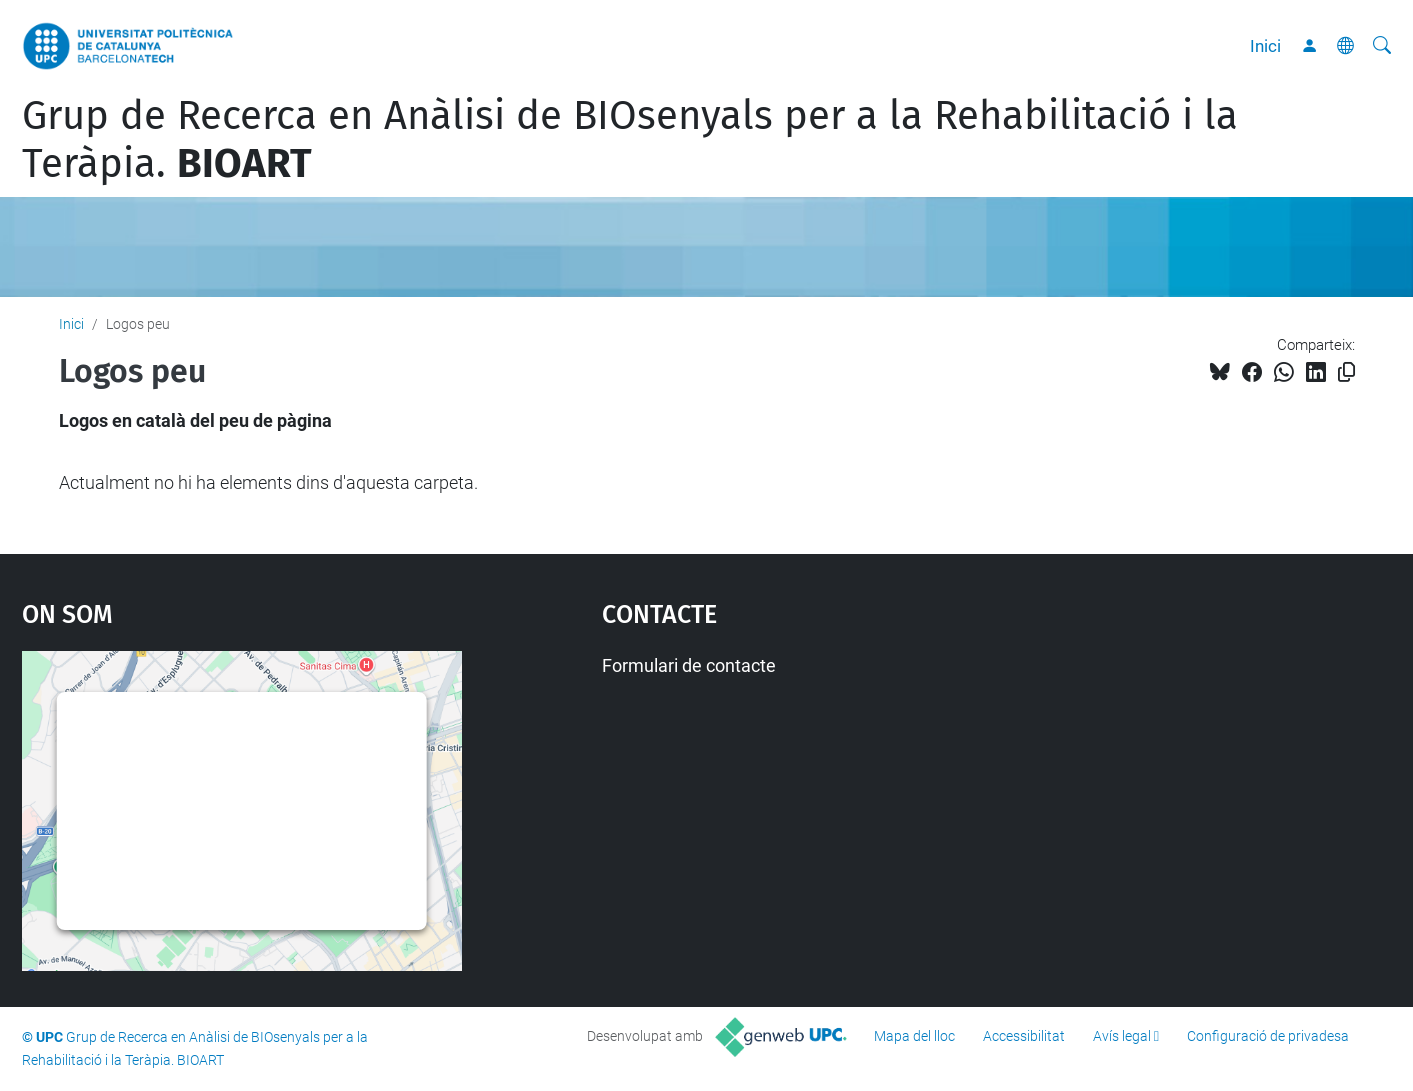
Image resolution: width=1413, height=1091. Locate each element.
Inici (1265, 46)
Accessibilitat (1024, 1036)
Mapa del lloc (914, 1036)
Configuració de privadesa (1268, 1036)
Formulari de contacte (689, 665)
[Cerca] (1382, 46)
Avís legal (1122, 1036)
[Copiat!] (1346, 372)
